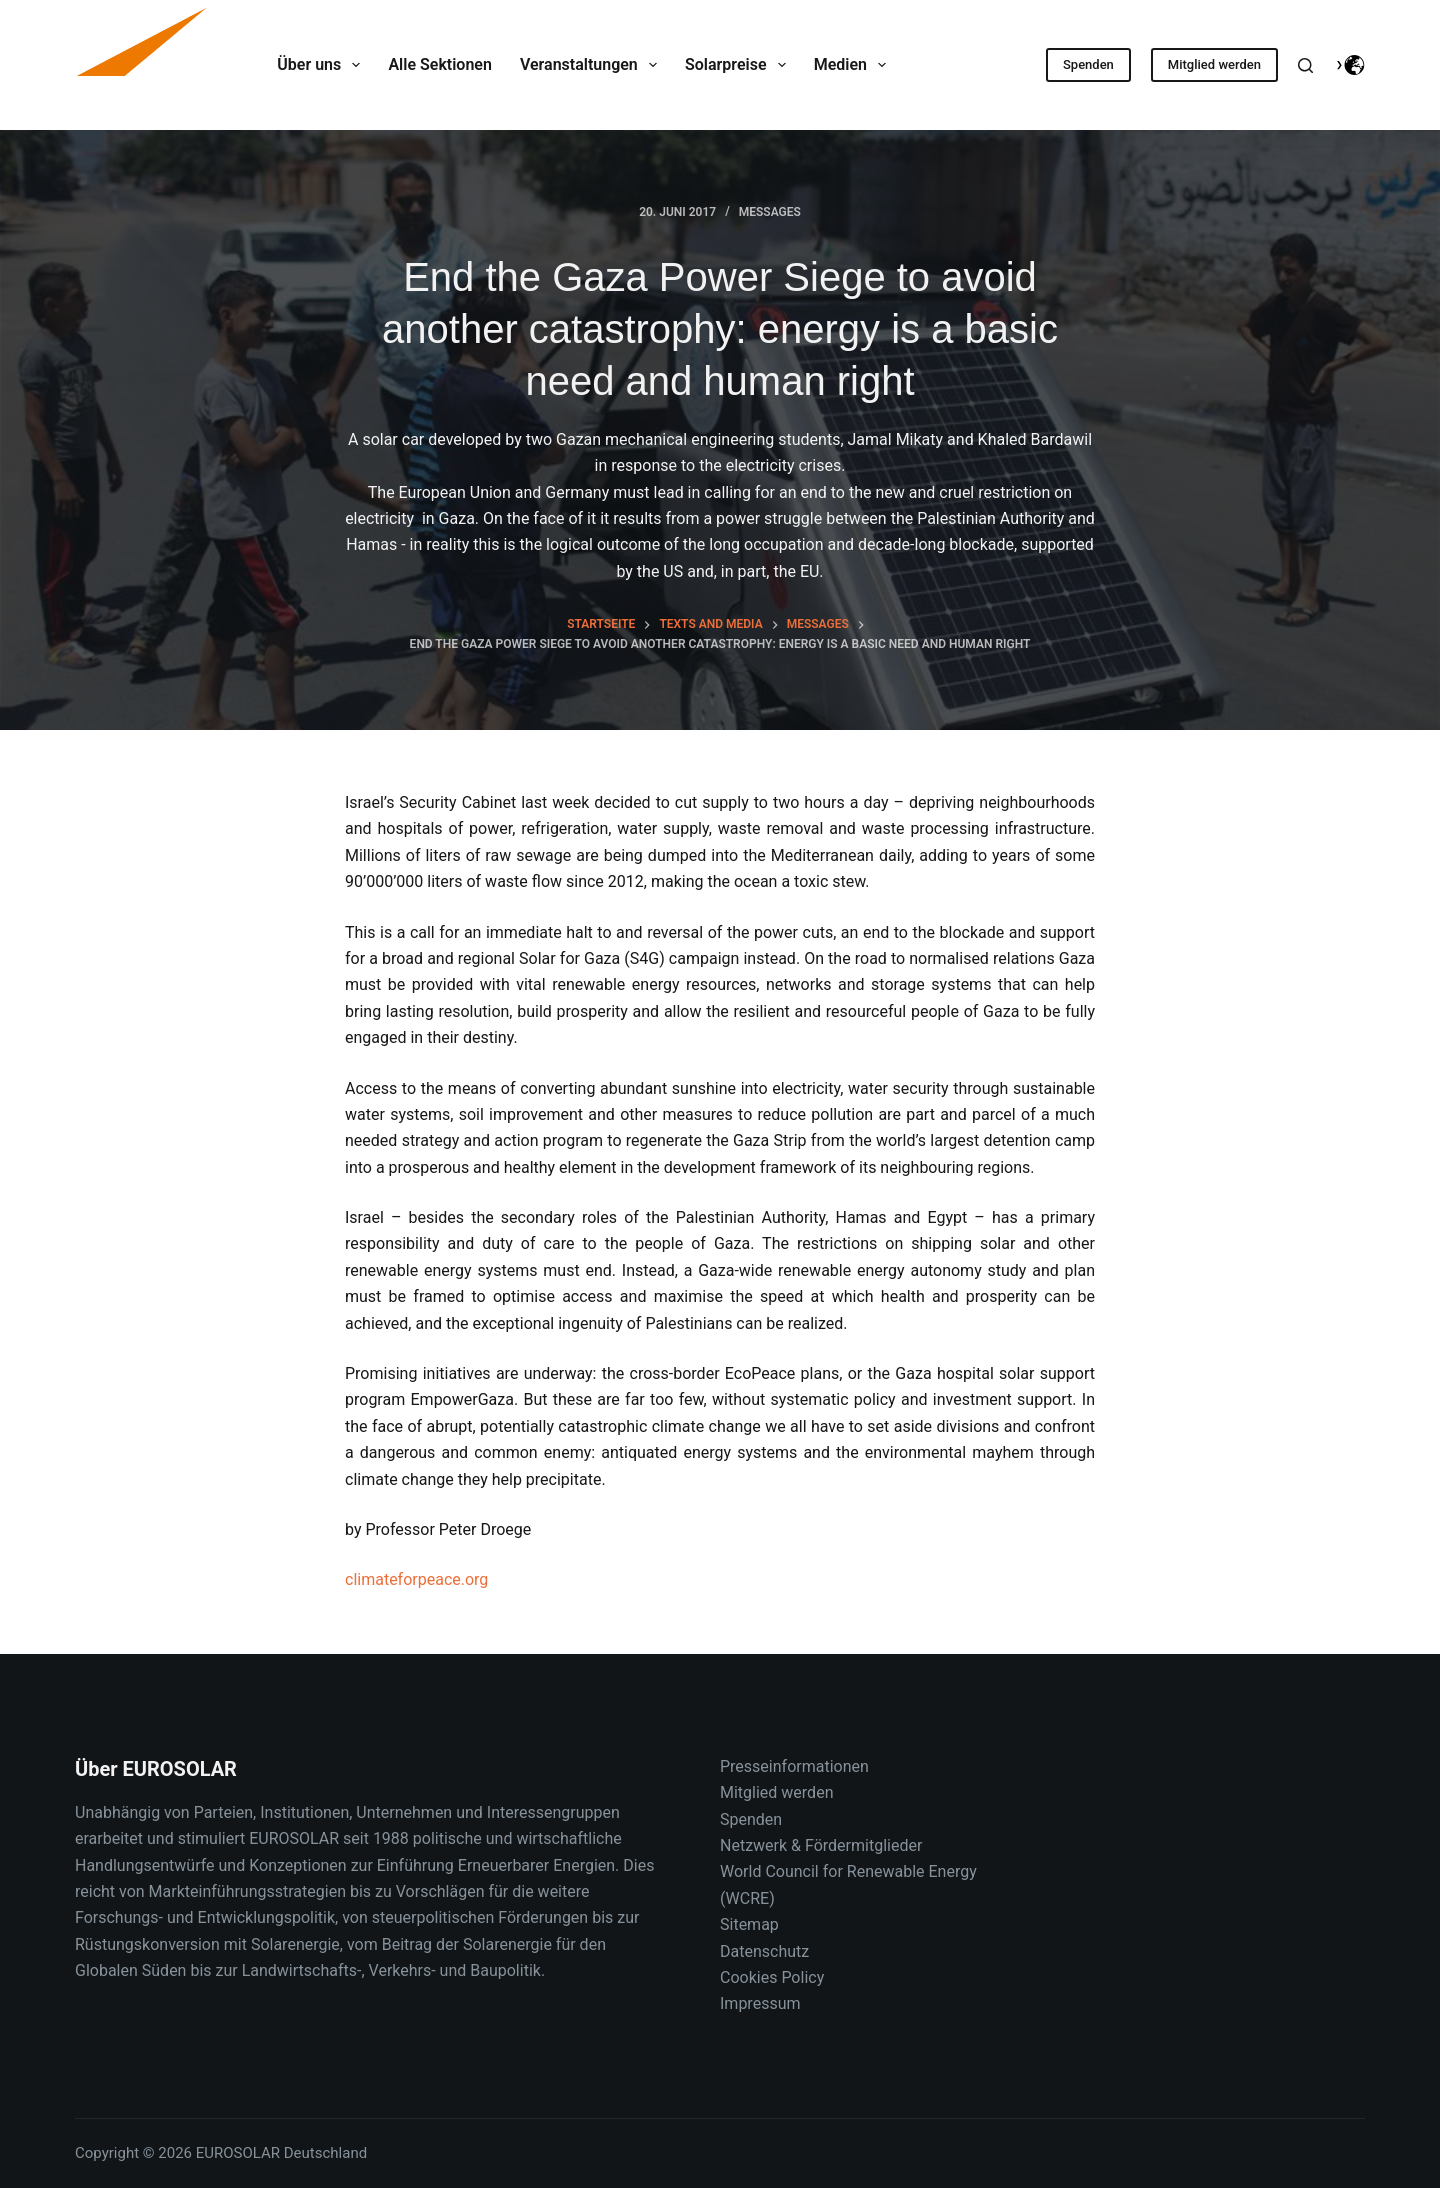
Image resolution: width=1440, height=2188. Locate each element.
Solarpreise (739, 65)
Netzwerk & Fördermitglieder (821, 1845)
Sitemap (749, 1924)
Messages (770, 212)
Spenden (1088, 64)
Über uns (322, 65)
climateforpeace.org (416, 1579)
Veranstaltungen (592, 65)
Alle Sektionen (439, 64)
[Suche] (1305, 65)
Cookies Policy (772, 1977)
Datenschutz (764, 1951)
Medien (854, 65)
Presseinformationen (794, 1766)
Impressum (760, 2003)
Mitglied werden (1214, 64)
